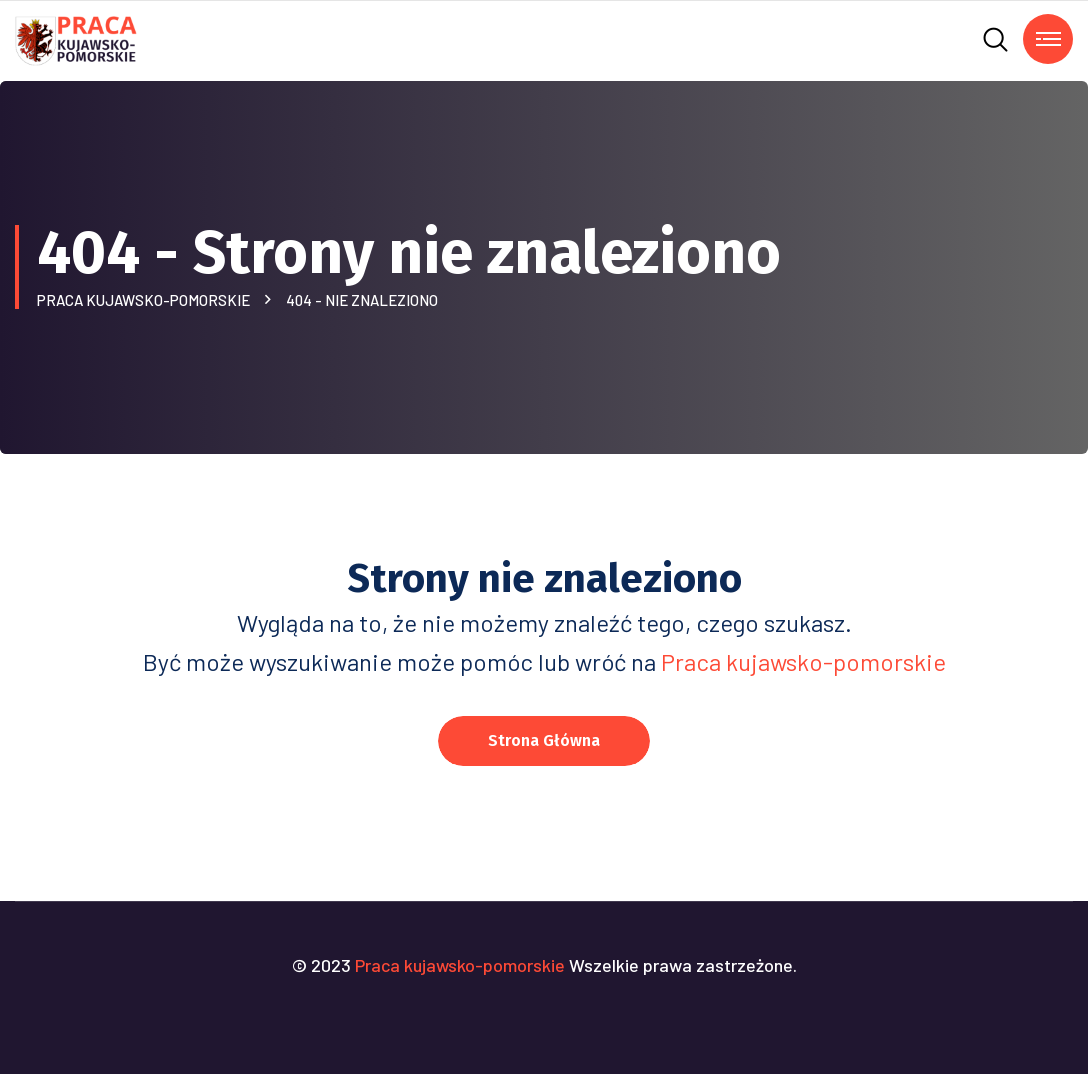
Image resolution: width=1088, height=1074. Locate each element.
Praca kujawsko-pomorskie (146, 300)
